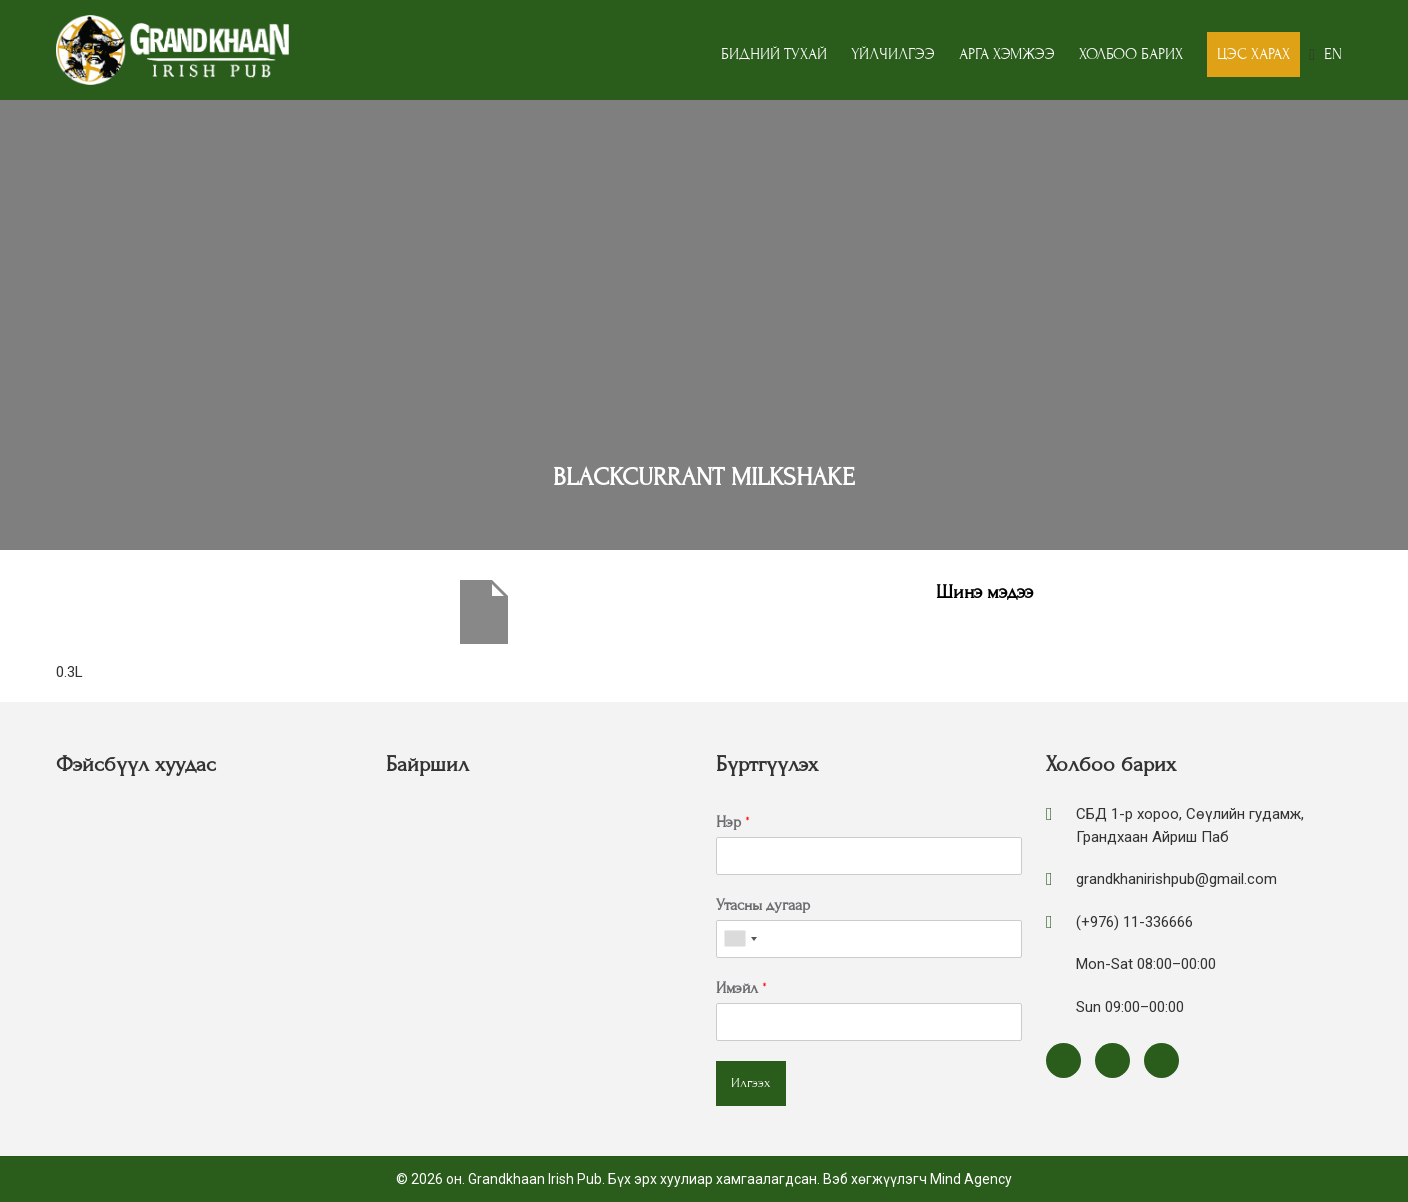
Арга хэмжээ (1007, 54)
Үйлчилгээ (893, 54)
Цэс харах (1253, 54)
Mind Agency (971, 1179)
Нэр (733, 822)
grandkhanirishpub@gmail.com (1176, 879)
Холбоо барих (1131, 54)
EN (1333, 54)
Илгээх (751, 1083)
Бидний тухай (774, 54)
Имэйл (741, 988)
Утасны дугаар (763, 905)
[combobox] (740, 939)
